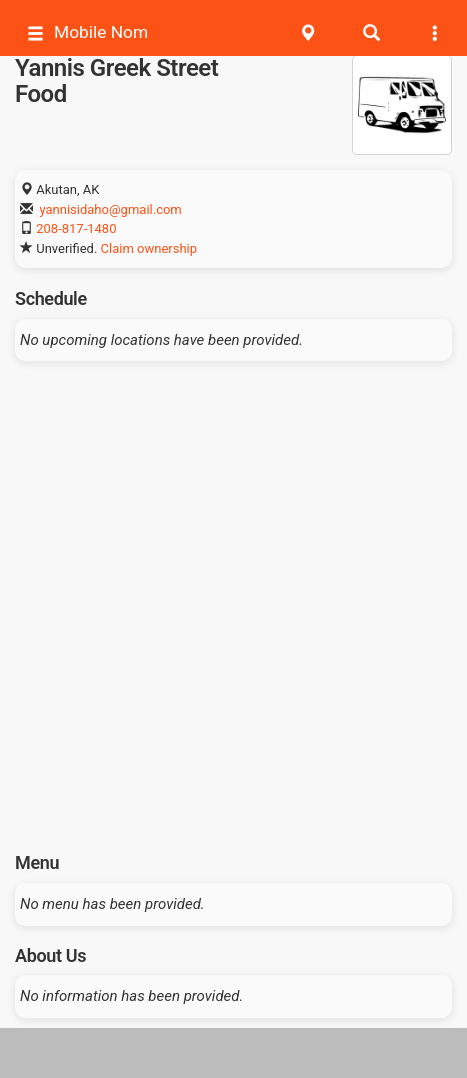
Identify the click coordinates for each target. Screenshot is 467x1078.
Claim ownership (149, 248)
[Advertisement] (233, 599)
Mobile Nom (87, 32)
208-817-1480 (76, 228)
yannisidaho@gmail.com (110, 209)
